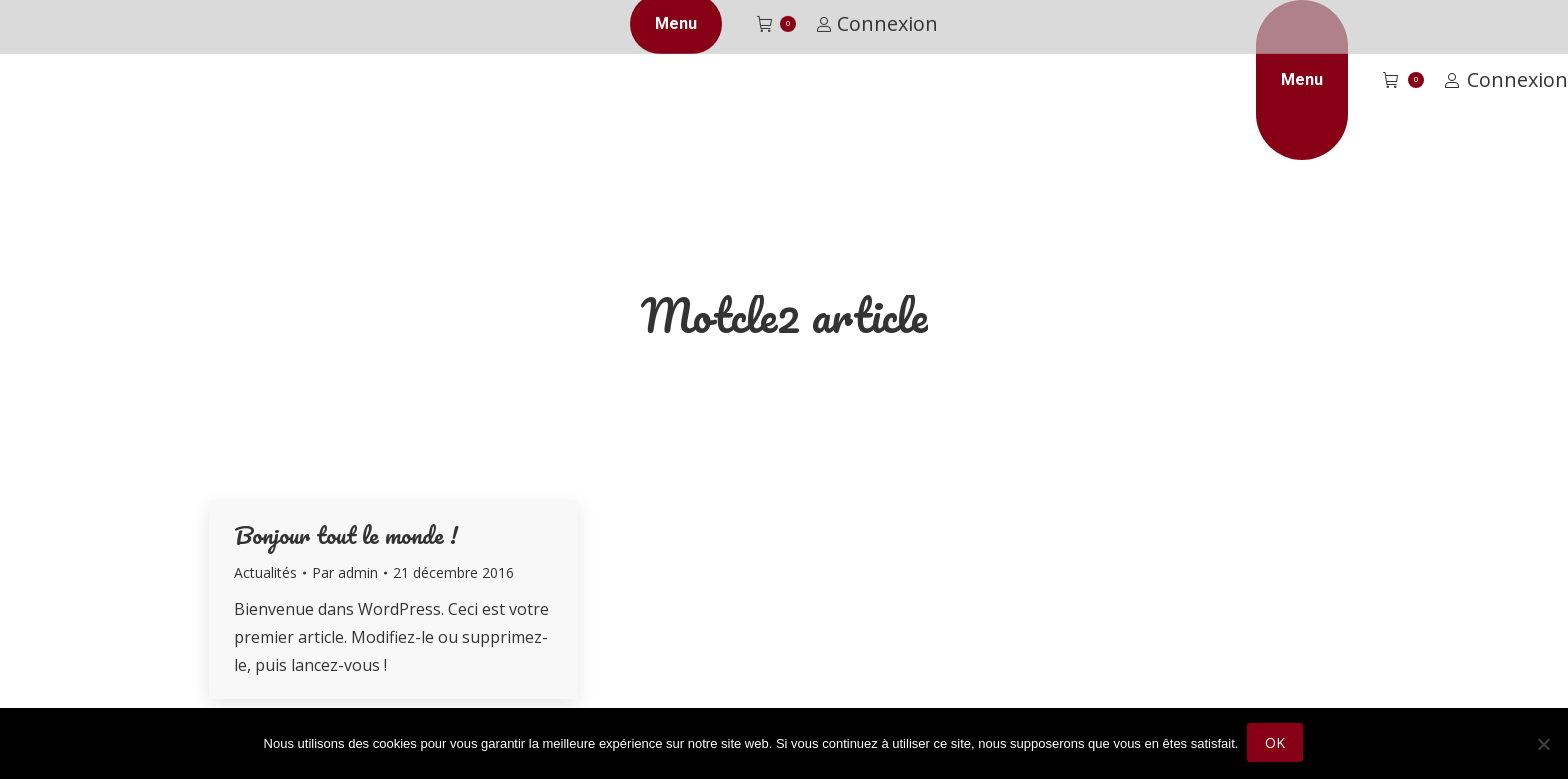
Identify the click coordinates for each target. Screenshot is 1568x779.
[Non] (1543, 745)
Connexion (1506, 80)
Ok (1276, 744)
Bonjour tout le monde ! (346, 534)
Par (345, 572)
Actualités (265, 572)
